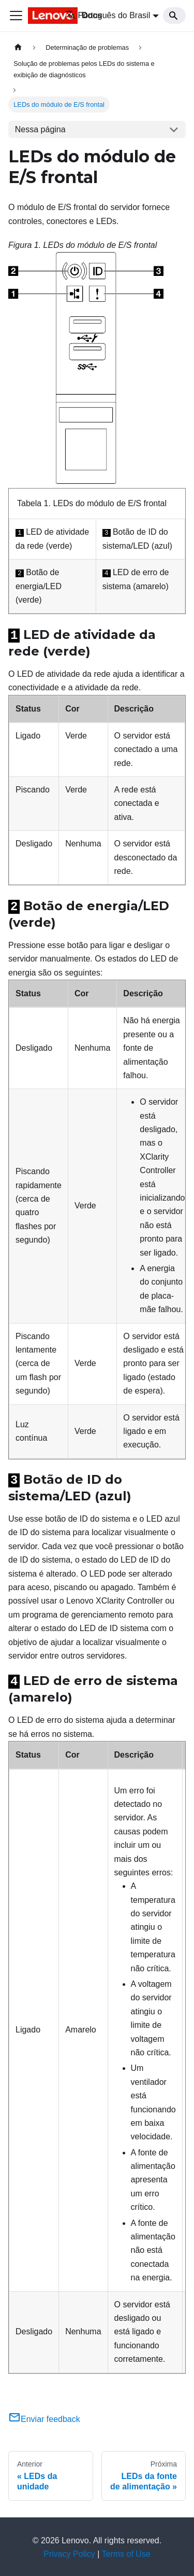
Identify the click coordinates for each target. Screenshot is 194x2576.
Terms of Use (126, 2552)
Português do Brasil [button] (108, 15)
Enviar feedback (44, 2417)
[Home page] (18, 47)
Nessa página (40, 129)
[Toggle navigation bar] (16, 15)
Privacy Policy (69, 2552)
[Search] (174, 15)
